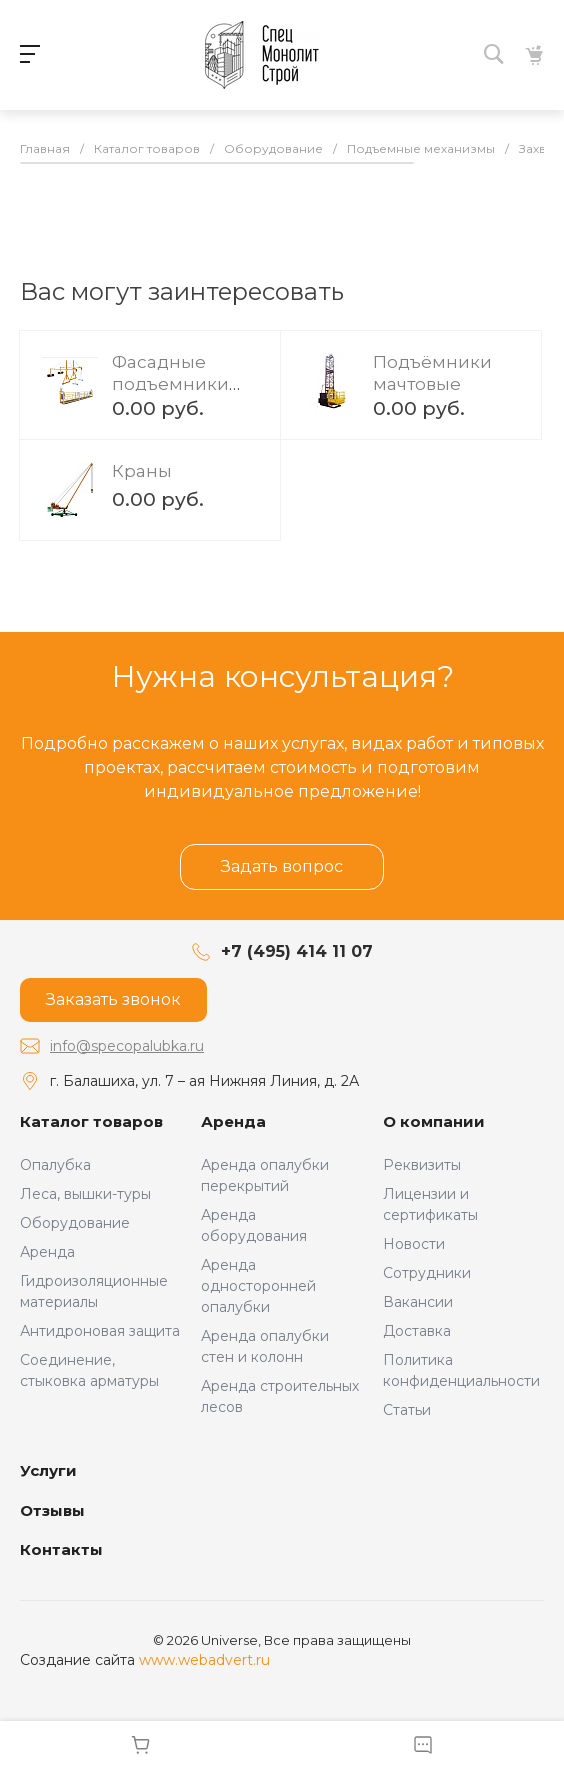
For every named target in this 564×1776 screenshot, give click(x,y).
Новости (414, 1244)
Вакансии (418, 1302)
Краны (142, 471)
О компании (434, 1121)
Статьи (407, 1410)
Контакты (61, 1549)
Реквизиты (422, 1165)
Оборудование (75, 1223)
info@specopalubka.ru (127, 1046)
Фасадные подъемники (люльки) (170, 384)
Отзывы (52, 1510)
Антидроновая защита (100, 1331)
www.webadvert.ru (204, 1660)
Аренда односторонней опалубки (258, 1286)
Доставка (417, 1331)
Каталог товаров (91, 1121)
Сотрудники (427, 1273)
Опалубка (55, 1165)
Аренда (47, 1252)
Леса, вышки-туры (85, 1194)
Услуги (48, 1470)
